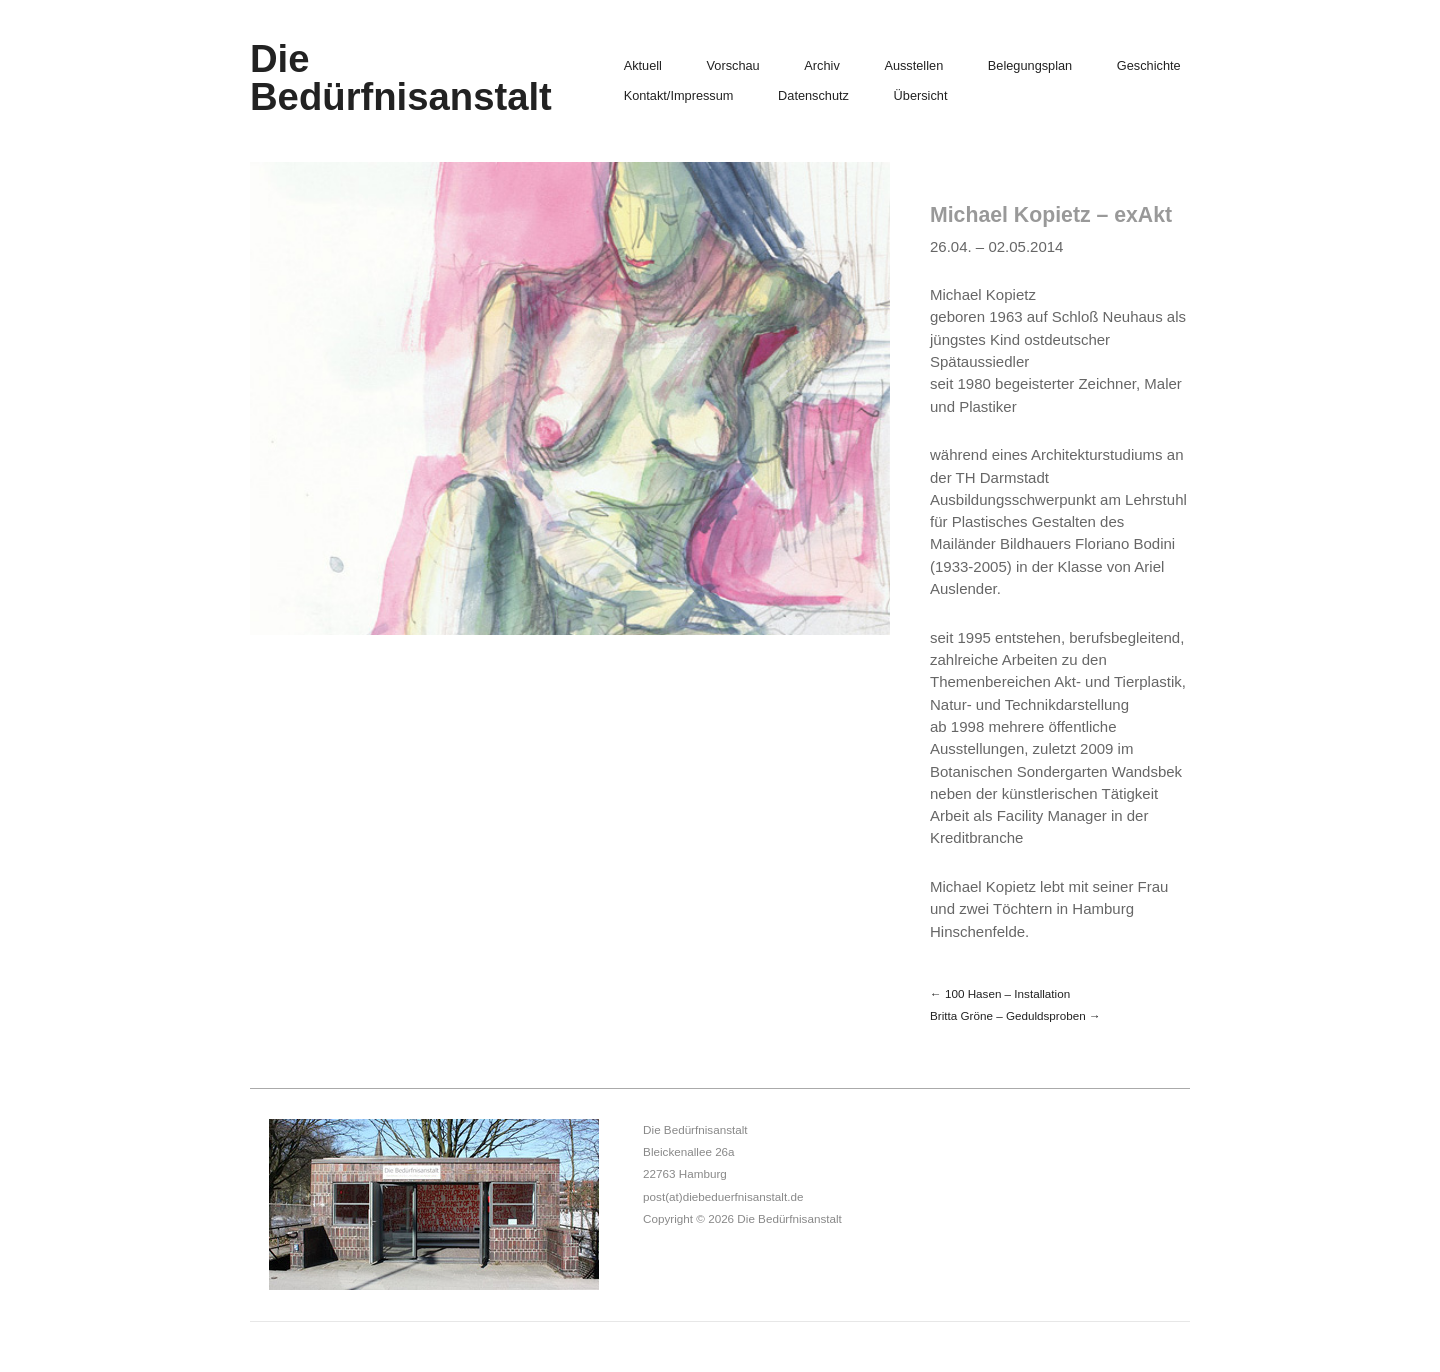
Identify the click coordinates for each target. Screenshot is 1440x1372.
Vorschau (733, 66)
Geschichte (1149, 66)
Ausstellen (913, 66)
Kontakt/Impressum (679, 96)
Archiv (821, 66)
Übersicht (921, 96)
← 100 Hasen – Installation (1000, 993)
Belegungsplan (1030, 66)
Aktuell (643, 66)
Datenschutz (813, 96)
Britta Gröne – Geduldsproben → (1015, 1015)
